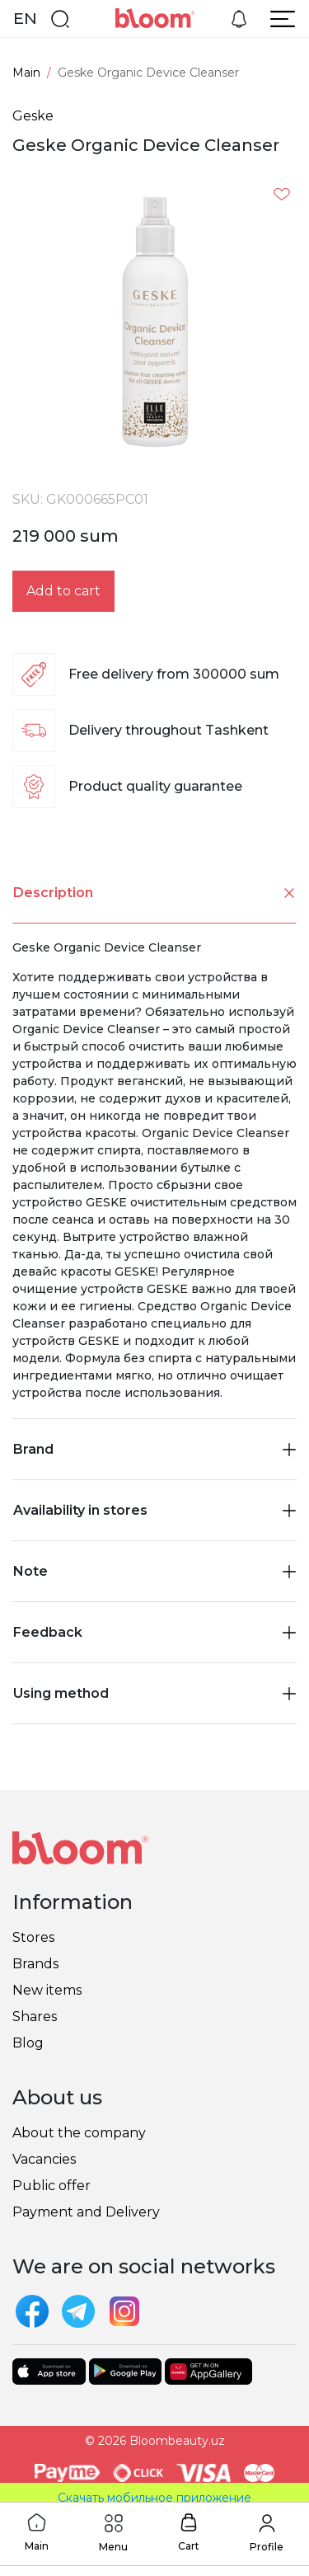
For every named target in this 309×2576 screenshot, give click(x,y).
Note (154, 1571)
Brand (154, 1449)
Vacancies (44, 2159)
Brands (35, 1964)
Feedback (154, 1632)
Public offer (51, 2185)
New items (47, 1990)
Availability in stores (154, 1510)
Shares (34, 2016)
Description (155, 893)
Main (26, 72)
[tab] (154, 893)
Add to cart (63, 591)
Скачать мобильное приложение (154, 2497)
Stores (33, 1937)
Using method (154, 1693)
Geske (33, 116)
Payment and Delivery (86, 2212)
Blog (28, 2043)
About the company (79, 2133)
